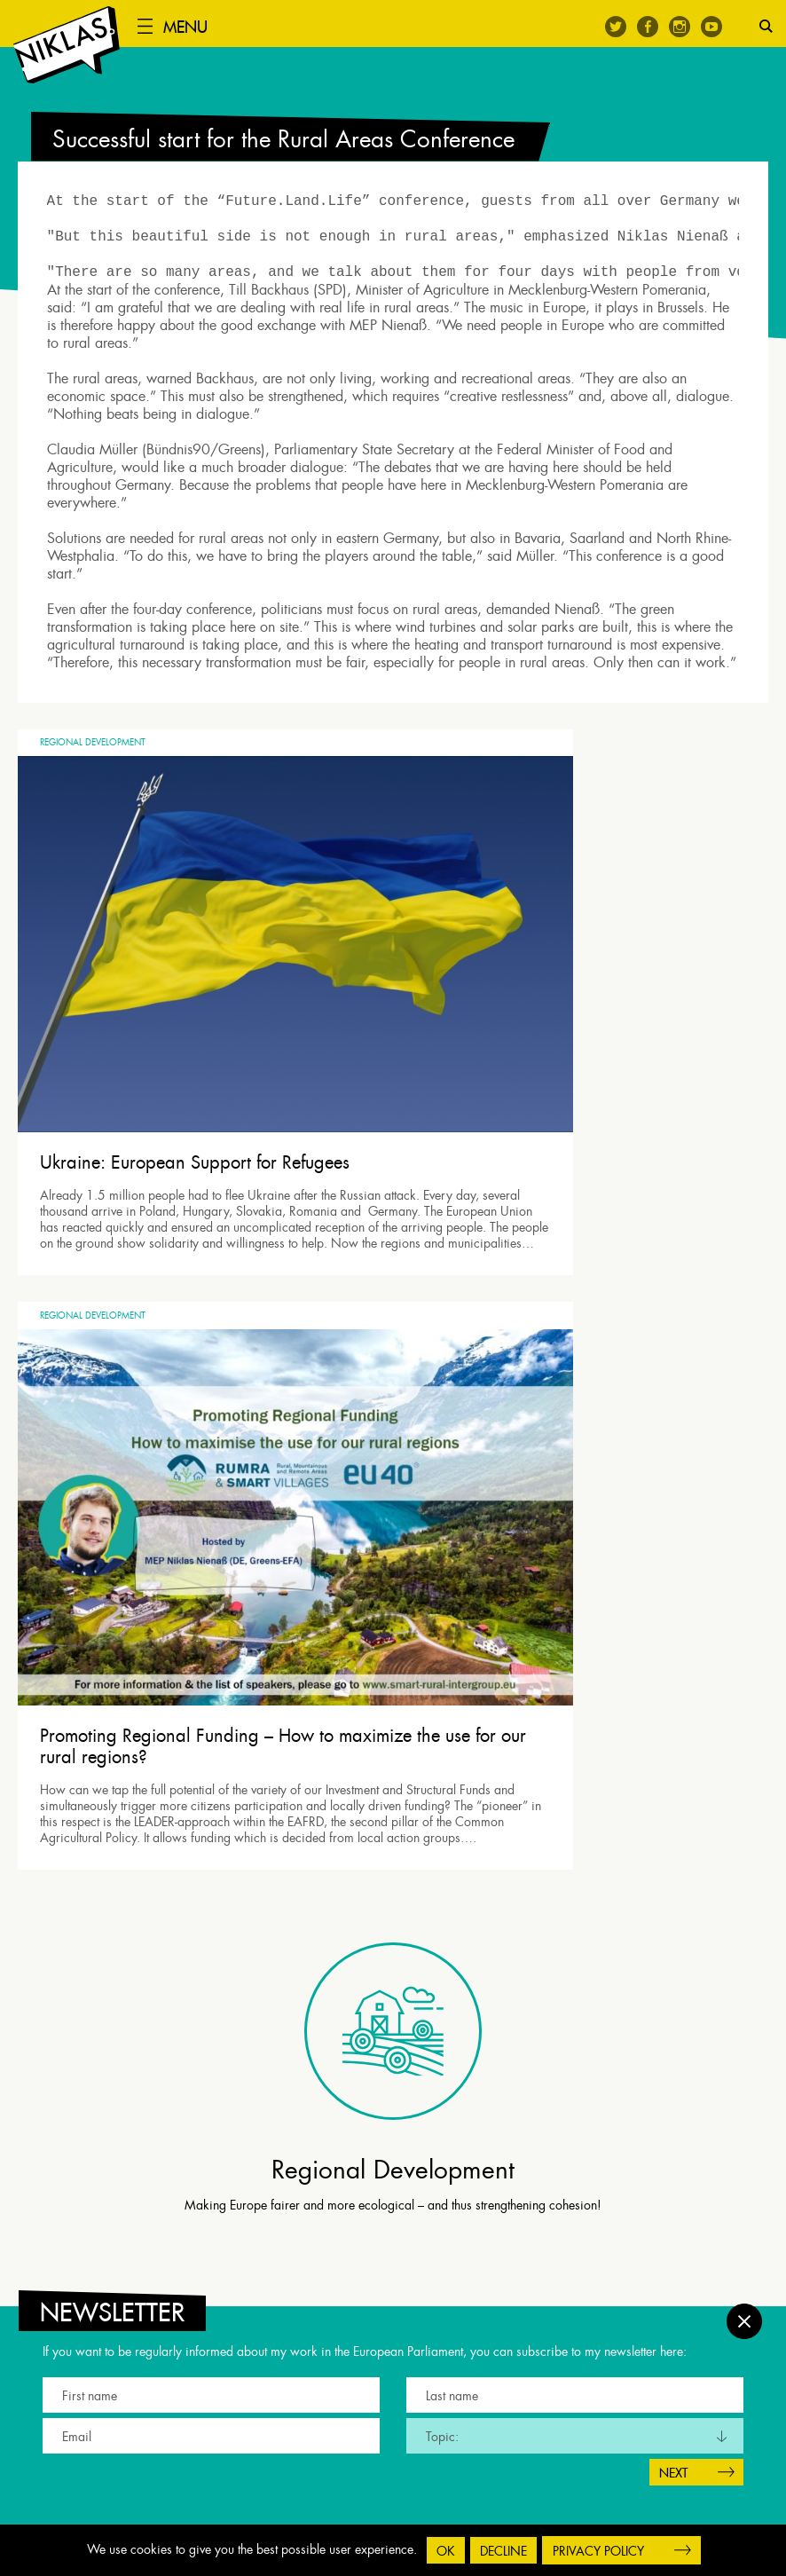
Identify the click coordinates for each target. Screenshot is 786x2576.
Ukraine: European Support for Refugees (195, 1059)
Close (744, 2308)
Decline (503, 2551)
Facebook (647, 26)
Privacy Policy (598, 2551)
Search (766, 26)
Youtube (711, 26)
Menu (199, 27)
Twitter (615, 26)
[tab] (397, 1773)
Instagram (679, 26)
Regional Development (92, 782)
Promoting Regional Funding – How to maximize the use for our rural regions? (578, 1070)
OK (445, 2551)
